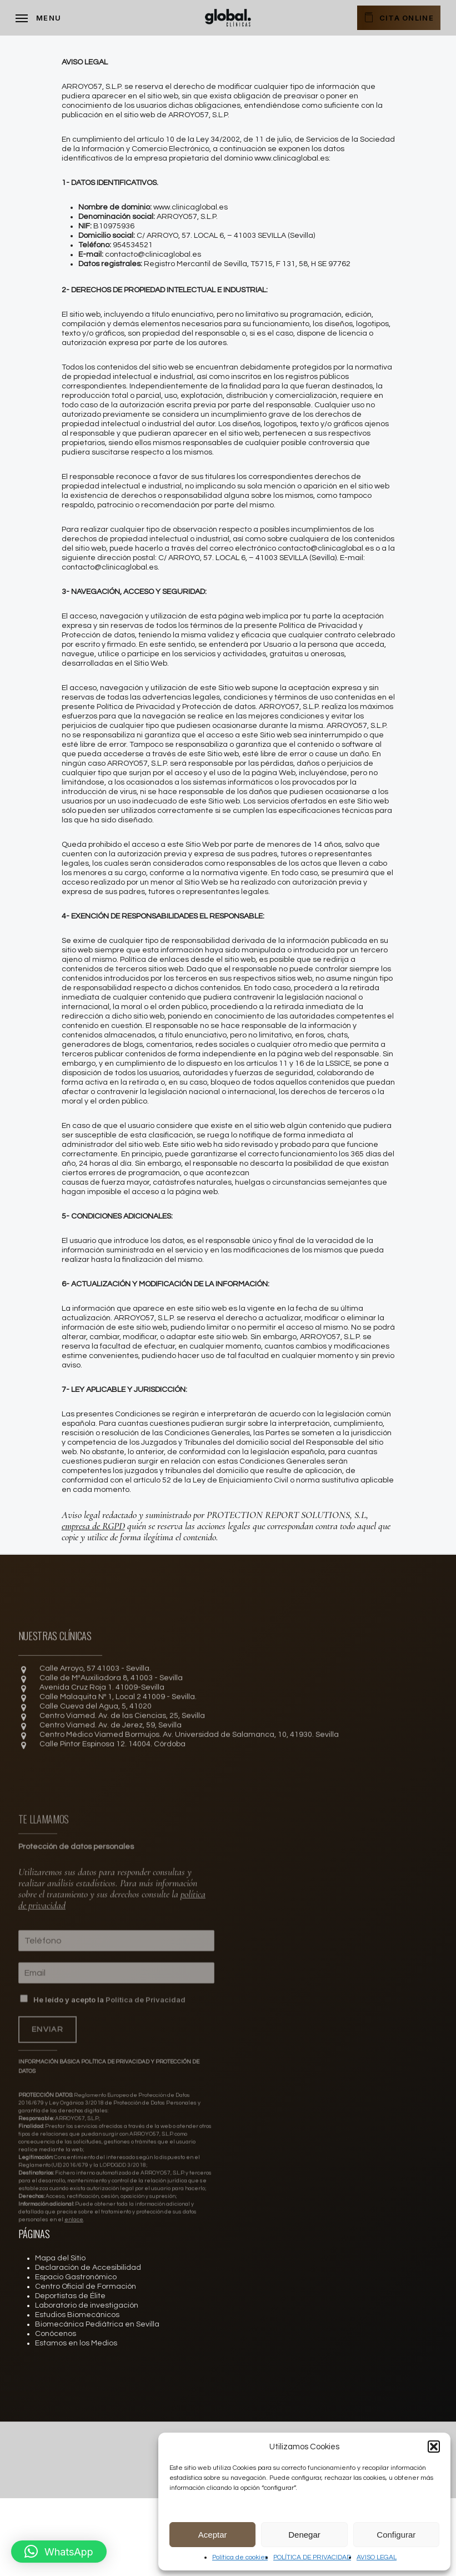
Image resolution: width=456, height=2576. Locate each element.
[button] (433, 2446)
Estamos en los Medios (76, 2343)
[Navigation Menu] (38, 17)
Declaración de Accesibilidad (88, 2268)
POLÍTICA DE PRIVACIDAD (312, 2557)
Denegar (304, 2534)
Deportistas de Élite (70, 2296)
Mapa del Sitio (60, 2258)
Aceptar (212, 2534)
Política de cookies (240, 2557)
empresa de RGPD (93, 1526)
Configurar (396, 2534)
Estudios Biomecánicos (77, 2315)
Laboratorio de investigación (86, 2305)
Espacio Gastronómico (76, 2277)
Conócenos (55, 2334)
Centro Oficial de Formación (85, 2286)
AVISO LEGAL (377, 2557)
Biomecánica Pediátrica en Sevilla (97, 2324)
